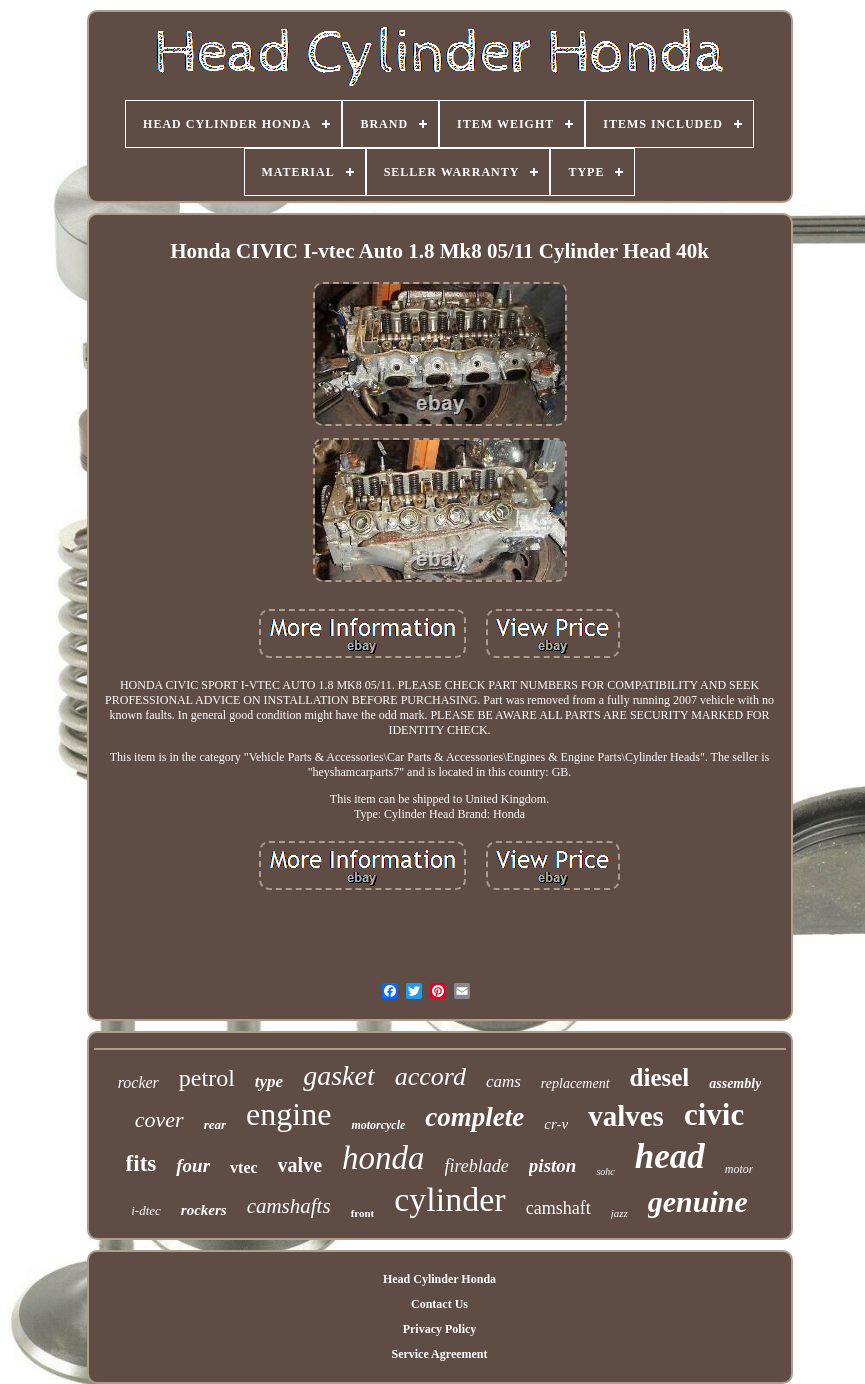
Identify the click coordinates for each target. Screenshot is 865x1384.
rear (215, 1124)
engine (288, 1114)
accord (430, 1076)
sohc (605, 1171)
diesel (660, 1077)
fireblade (477, 1166)
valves (626, 1116)
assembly (735, 1083)
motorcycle (378, 1125)
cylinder (449, 1199)
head (670, 1156)
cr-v (556, 1124)
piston (553, 1165)
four (193, 1165)
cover (159, 1119)
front (363, 1213)
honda (383, 1158)
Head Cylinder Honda (439, 1279)
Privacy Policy (440, 1329)
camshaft (558, 1208)
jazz (619, 1213)
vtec (244, 1167)
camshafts (289, 1206)
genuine (698, 1201)
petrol (207, 1078)
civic (714, 1114)
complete (474, 1117)
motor (739, 1169)
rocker (138, 1082)
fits (141, 1163)
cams (503, 1081)
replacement (575, 1083)
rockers (204, 1210)
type (269, 1081)
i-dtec (146, 1210)
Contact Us (439, 1304)
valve (300, 1165)
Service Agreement (439, 1354)
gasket (339, 1075)
